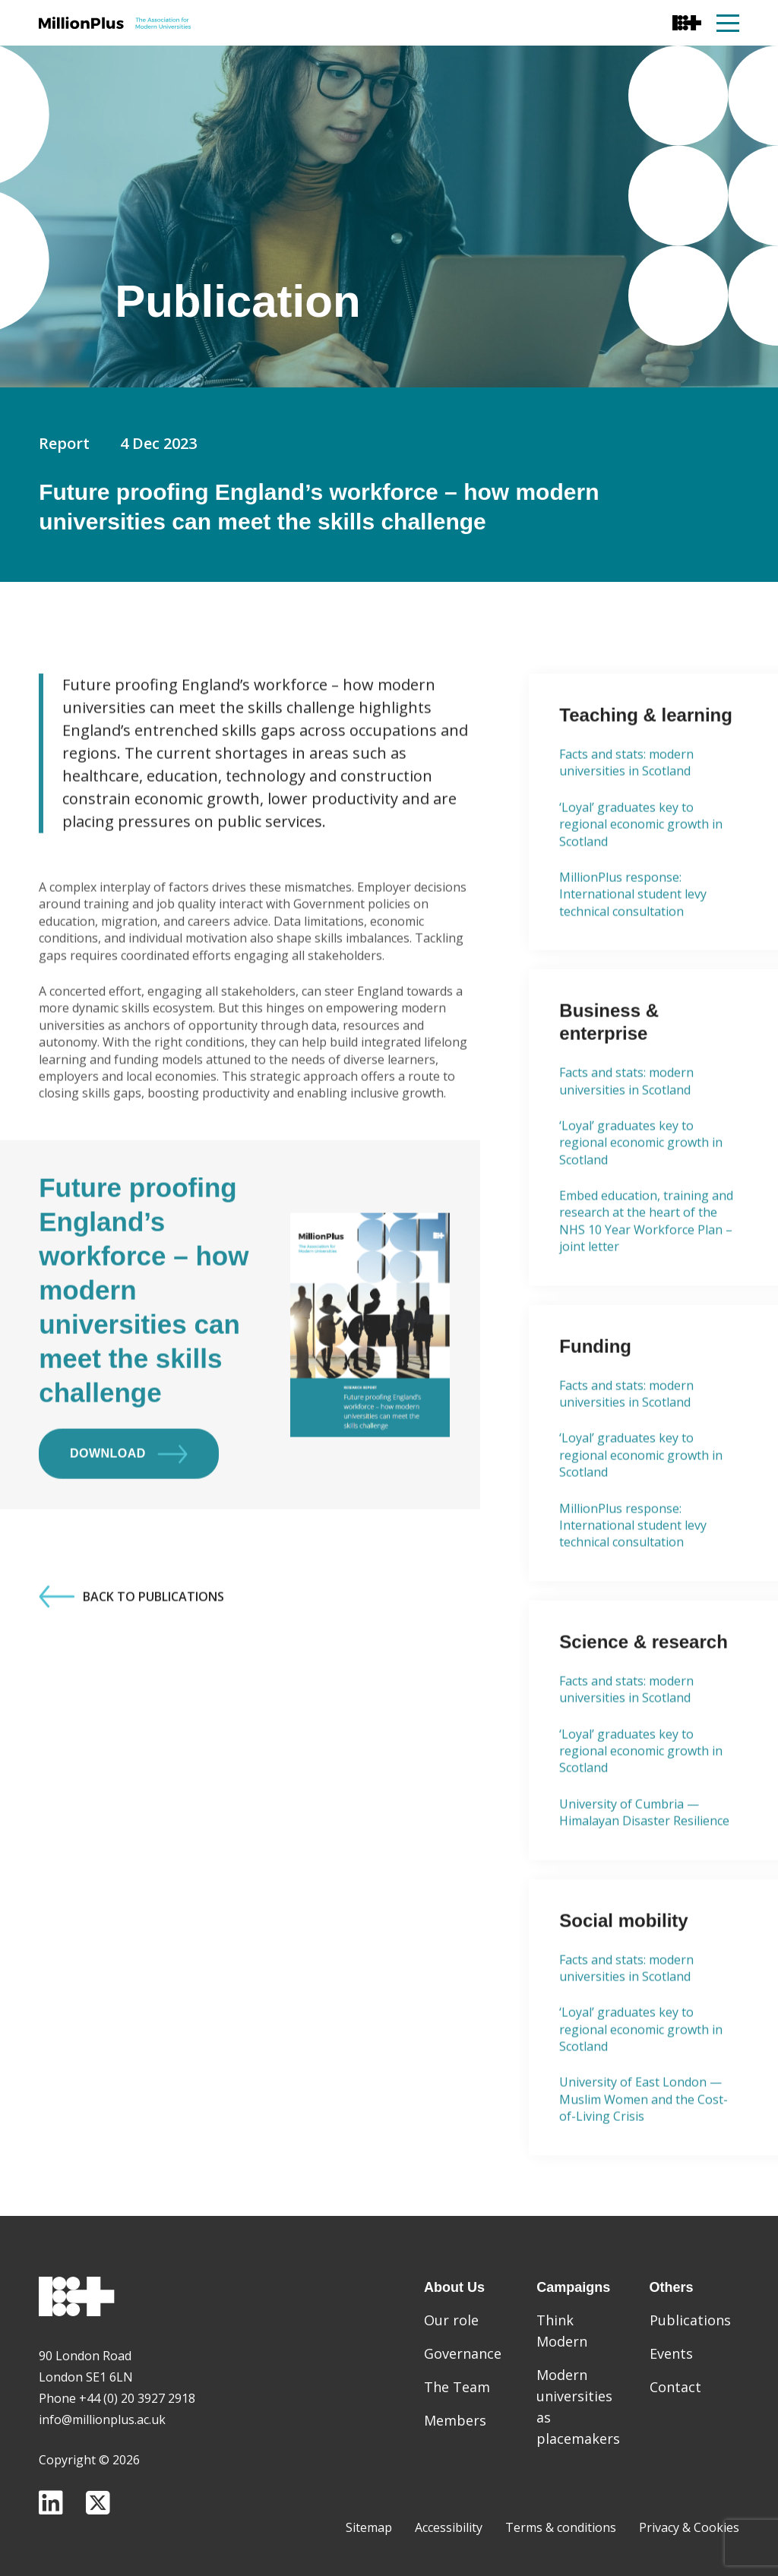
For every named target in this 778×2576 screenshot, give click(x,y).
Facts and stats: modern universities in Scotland (626, 813)
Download (129, 1504)
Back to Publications (131, 1647)
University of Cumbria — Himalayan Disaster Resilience (644, 1862)
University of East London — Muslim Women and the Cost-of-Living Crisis (643, 2150)
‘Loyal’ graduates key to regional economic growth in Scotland (641, 874)
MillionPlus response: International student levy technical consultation (633, 944)
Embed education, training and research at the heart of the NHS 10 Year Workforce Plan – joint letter (646, 1271)
